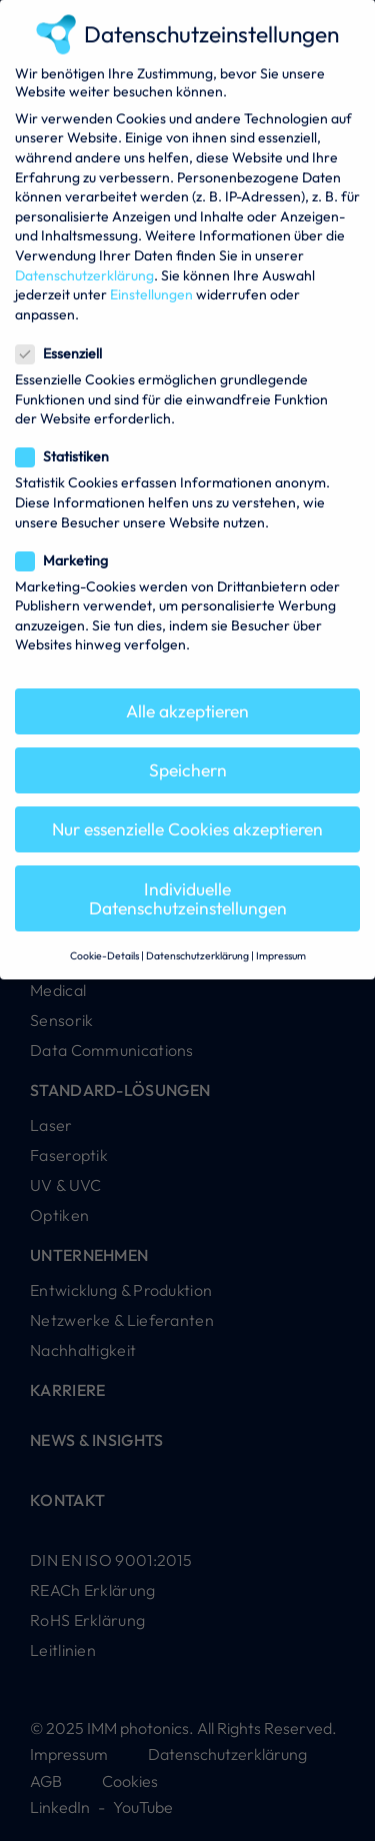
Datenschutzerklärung (84, 256)
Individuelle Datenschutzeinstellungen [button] (188, 879)
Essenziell (58, 334)
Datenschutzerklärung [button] (197, 936)
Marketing (61, 541)
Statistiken (62, 438)
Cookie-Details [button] (104, 936)
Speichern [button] (188, 751)
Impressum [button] (281, 936)
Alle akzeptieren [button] (187, 691)
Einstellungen (151, 275)
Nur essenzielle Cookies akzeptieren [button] (187, 810)
